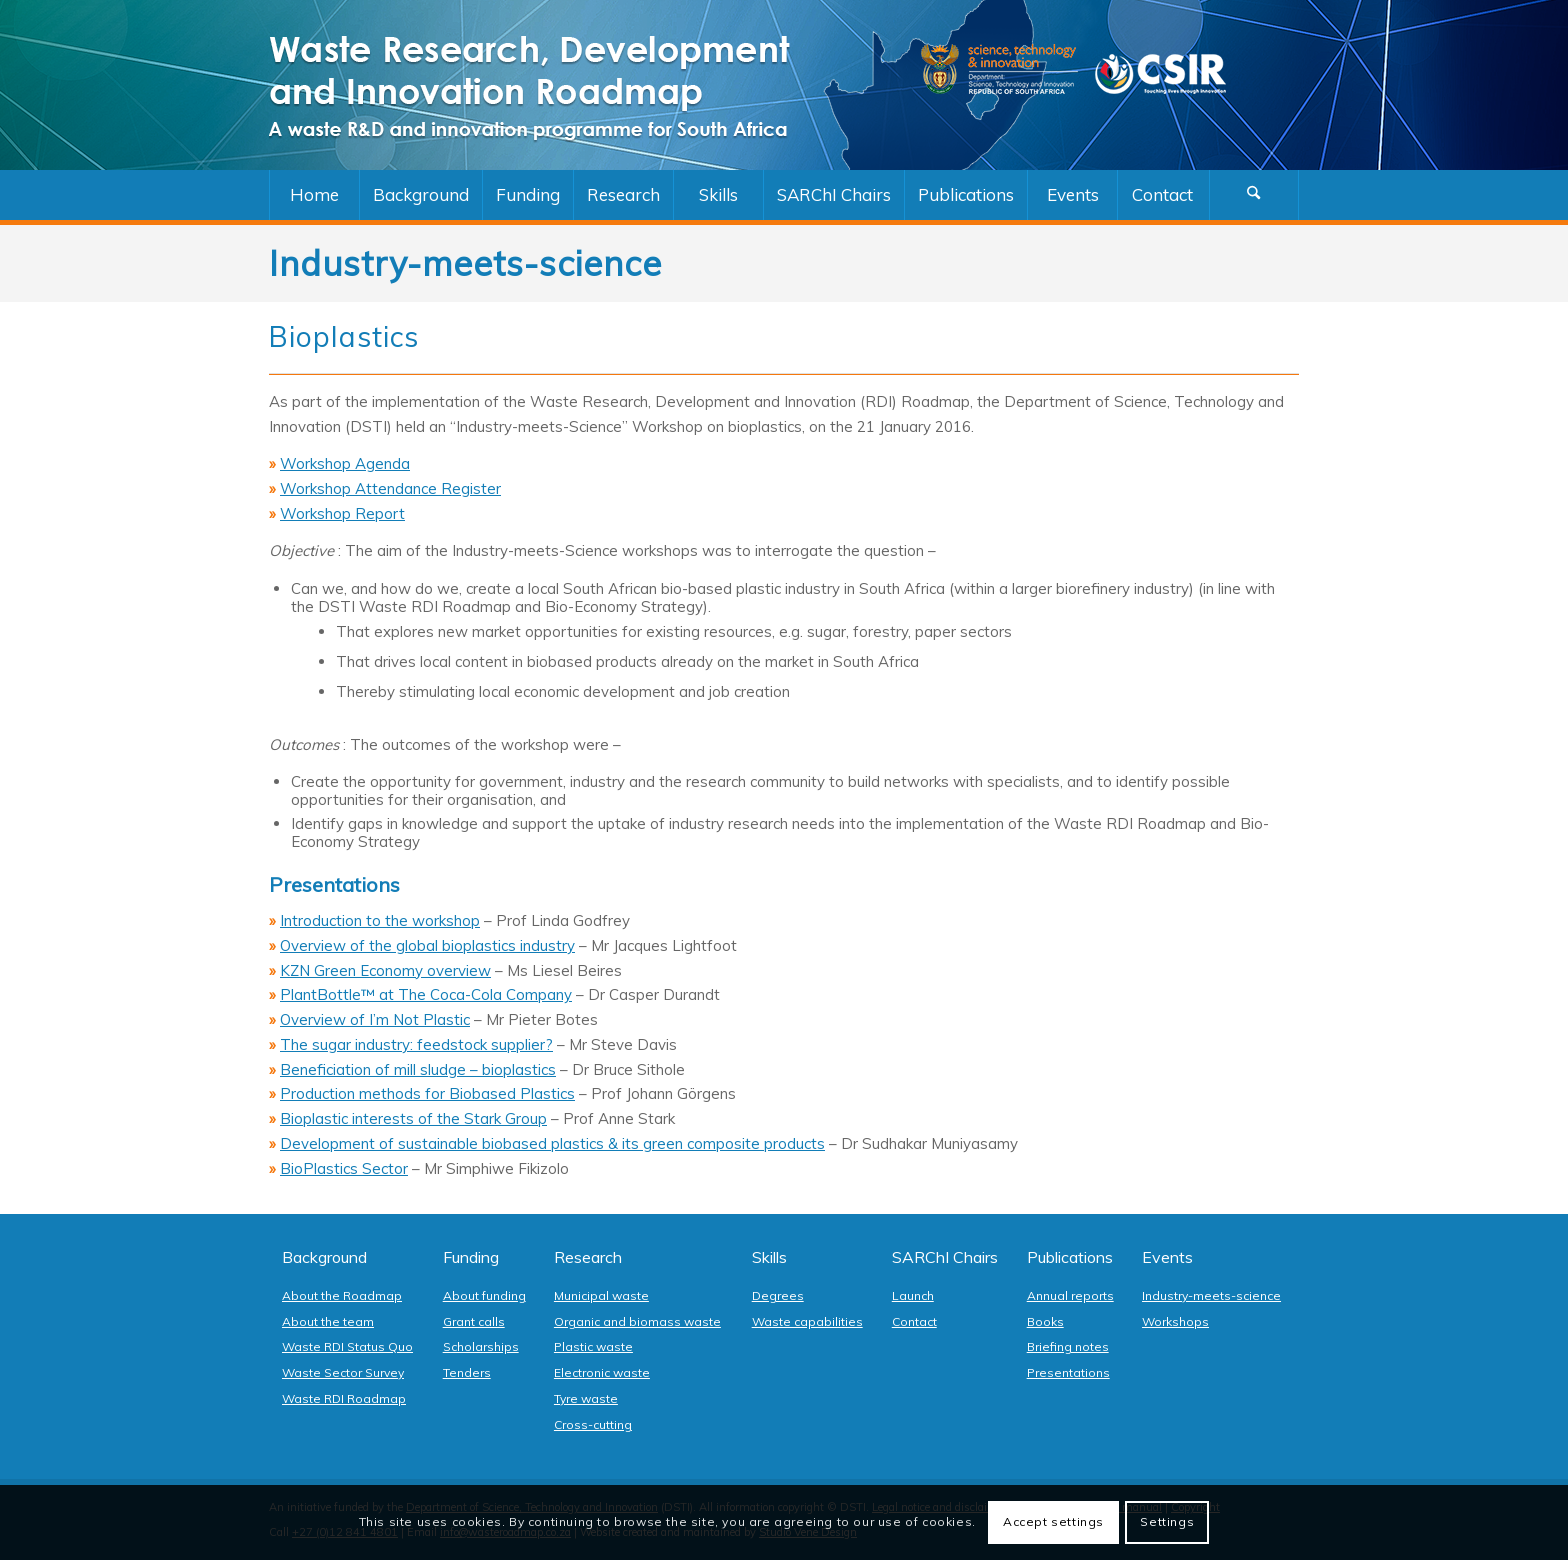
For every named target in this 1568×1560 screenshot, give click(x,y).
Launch (913, 1295)
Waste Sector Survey (343, 1372)
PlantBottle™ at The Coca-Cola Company (426, 994)
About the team (328, 1321)
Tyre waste (586, 1398)
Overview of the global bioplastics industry (427, 945)
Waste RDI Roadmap (344, 1398)
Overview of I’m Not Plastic (375, 1019)
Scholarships (481, 1346)
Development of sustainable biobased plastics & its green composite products (552, 1143)
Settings (1167, 1521)
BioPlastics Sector (344, 1168)
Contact (914, 1321)
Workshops (1175, 1321)
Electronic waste (602, 1372)
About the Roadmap (342, 1295)
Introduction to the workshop (380, 920)
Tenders (467, 1372)
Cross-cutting (593, 1424)
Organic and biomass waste (637, 1321)
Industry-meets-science (1211, 1295)
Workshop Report (342, 513)
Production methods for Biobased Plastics (427, 1093)
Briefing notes (1068, 1346)
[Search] (1254, 195)
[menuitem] (314, 195)
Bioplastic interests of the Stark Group (413, 1118)
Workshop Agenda (345, 463)
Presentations (1068, 1372)
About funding (484, 1295)
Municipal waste (601, 1295)
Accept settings (1053, 1521)
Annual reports (1070, 1295)
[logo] (549, 85)
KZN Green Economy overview (385, 970)
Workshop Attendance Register (390, 488)
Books (1045, 1321)
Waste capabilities (807, 1321)
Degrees (778, 1295)
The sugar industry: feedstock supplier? (416, 1044)
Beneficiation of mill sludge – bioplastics (418, 1069)
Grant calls (474, 1321)
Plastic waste (593, 1346)
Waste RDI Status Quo (347, 1346)
